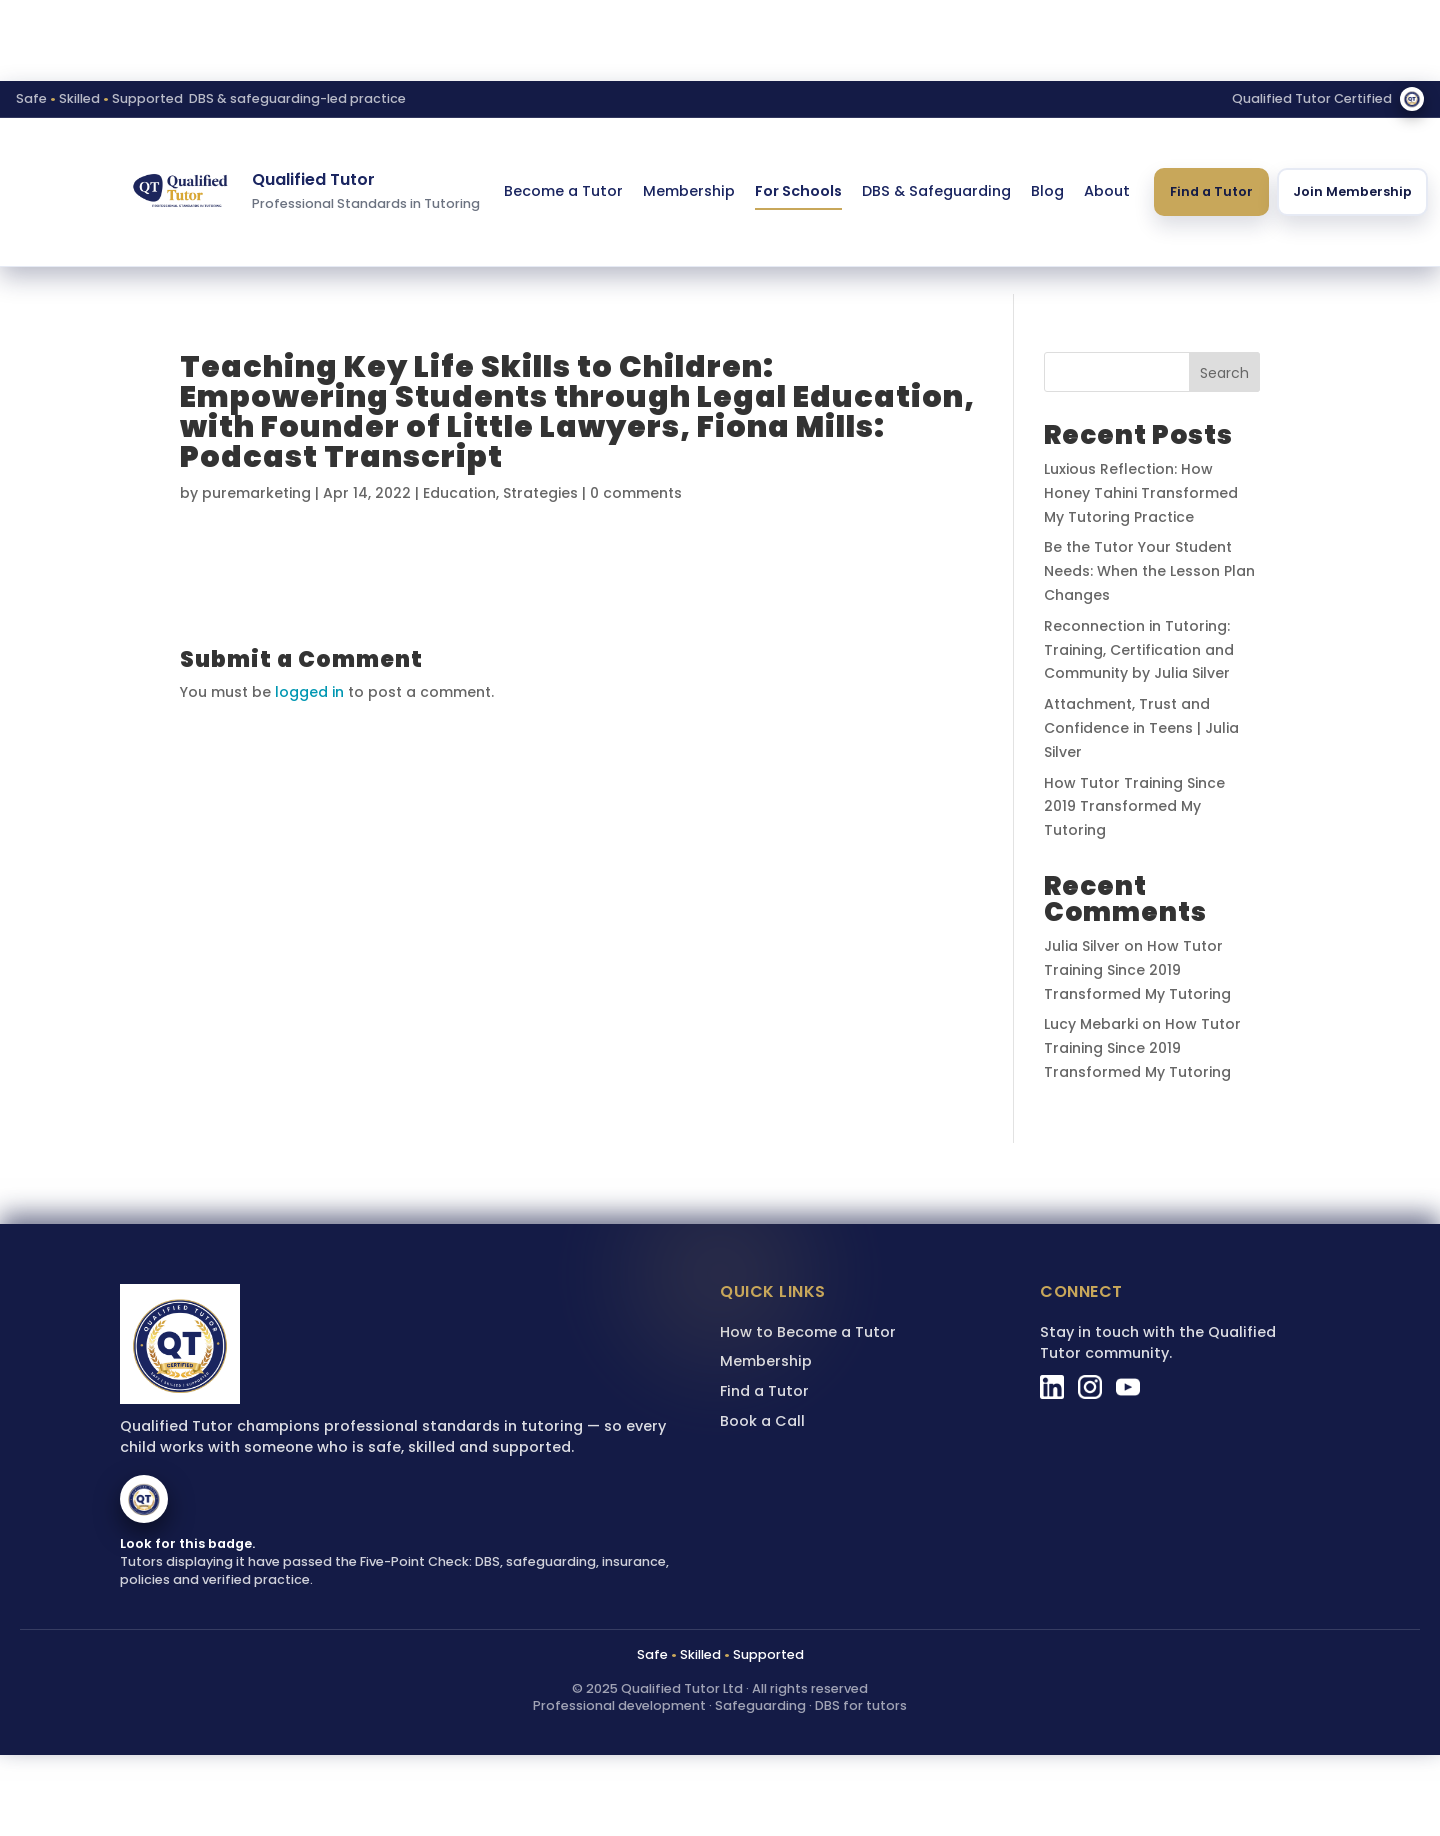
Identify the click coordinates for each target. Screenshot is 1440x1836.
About (1107, 191)
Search (1224, 373)
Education (459, 493)
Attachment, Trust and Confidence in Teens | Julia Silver (1141, 728)
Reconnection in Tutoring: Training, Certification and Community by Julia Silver (1139, 650)
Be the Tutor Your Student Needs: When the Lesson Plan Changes (1149, 571)
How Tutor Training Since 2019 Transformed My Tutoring (1134, 807)
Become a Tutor (563, 191)
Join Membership (1352, 191)
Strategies (540, 493)
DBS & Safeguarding (936, 191)
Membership (689, 191)
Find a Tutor (1211, 191)
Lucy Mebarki (1091, 1024)
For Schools (798, 191)
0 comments (636, 493)
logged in (309, 692)
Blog (1047, 191)
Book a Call (762, 1421)
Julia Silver (1082, 946)
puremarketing (256, 493)
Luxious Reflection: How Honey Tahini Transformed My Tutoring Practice (1141, 493)
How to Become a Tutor (808, 1332)
